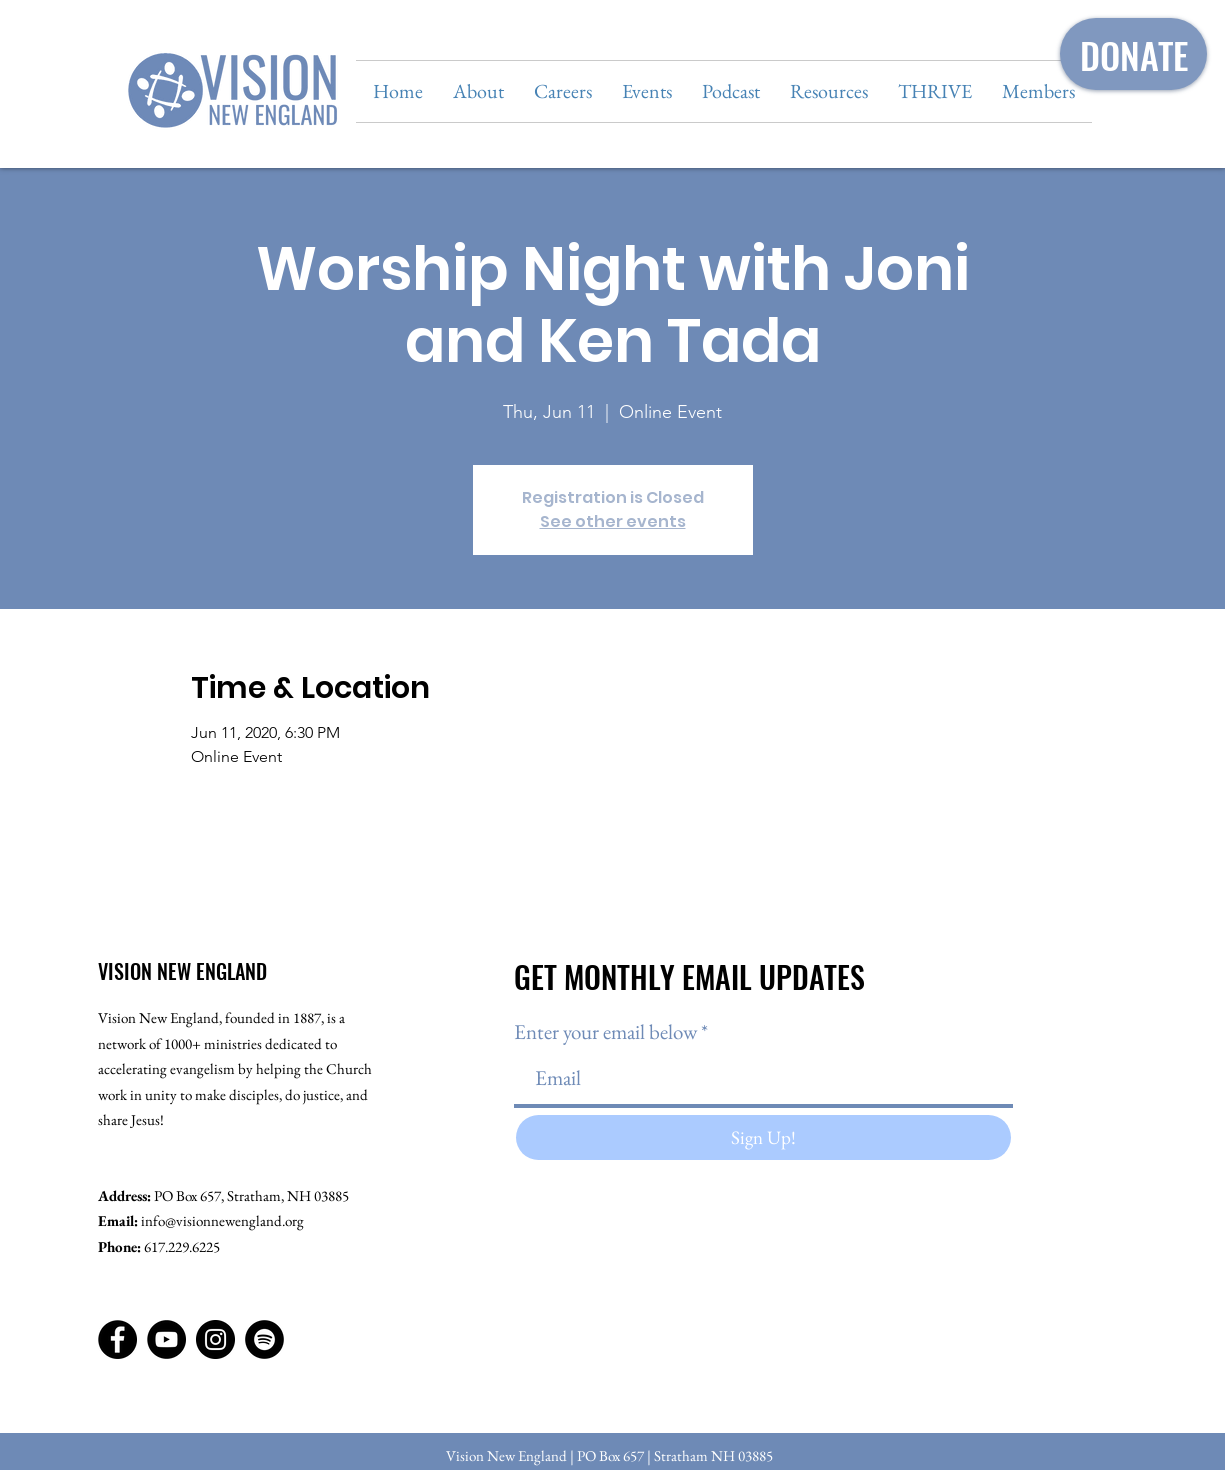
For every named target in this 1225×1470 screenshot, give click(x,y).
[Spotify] (264, 1339)
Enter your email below (605, 1031)
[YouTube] (166, 1339)
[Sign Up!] (763, 1137)
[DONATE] (1133, 54)
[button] (478, 91)
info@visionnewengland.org (222, 1220)
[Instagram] (215, 1339)
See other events (613, 521)
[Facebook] (117, 1339)
